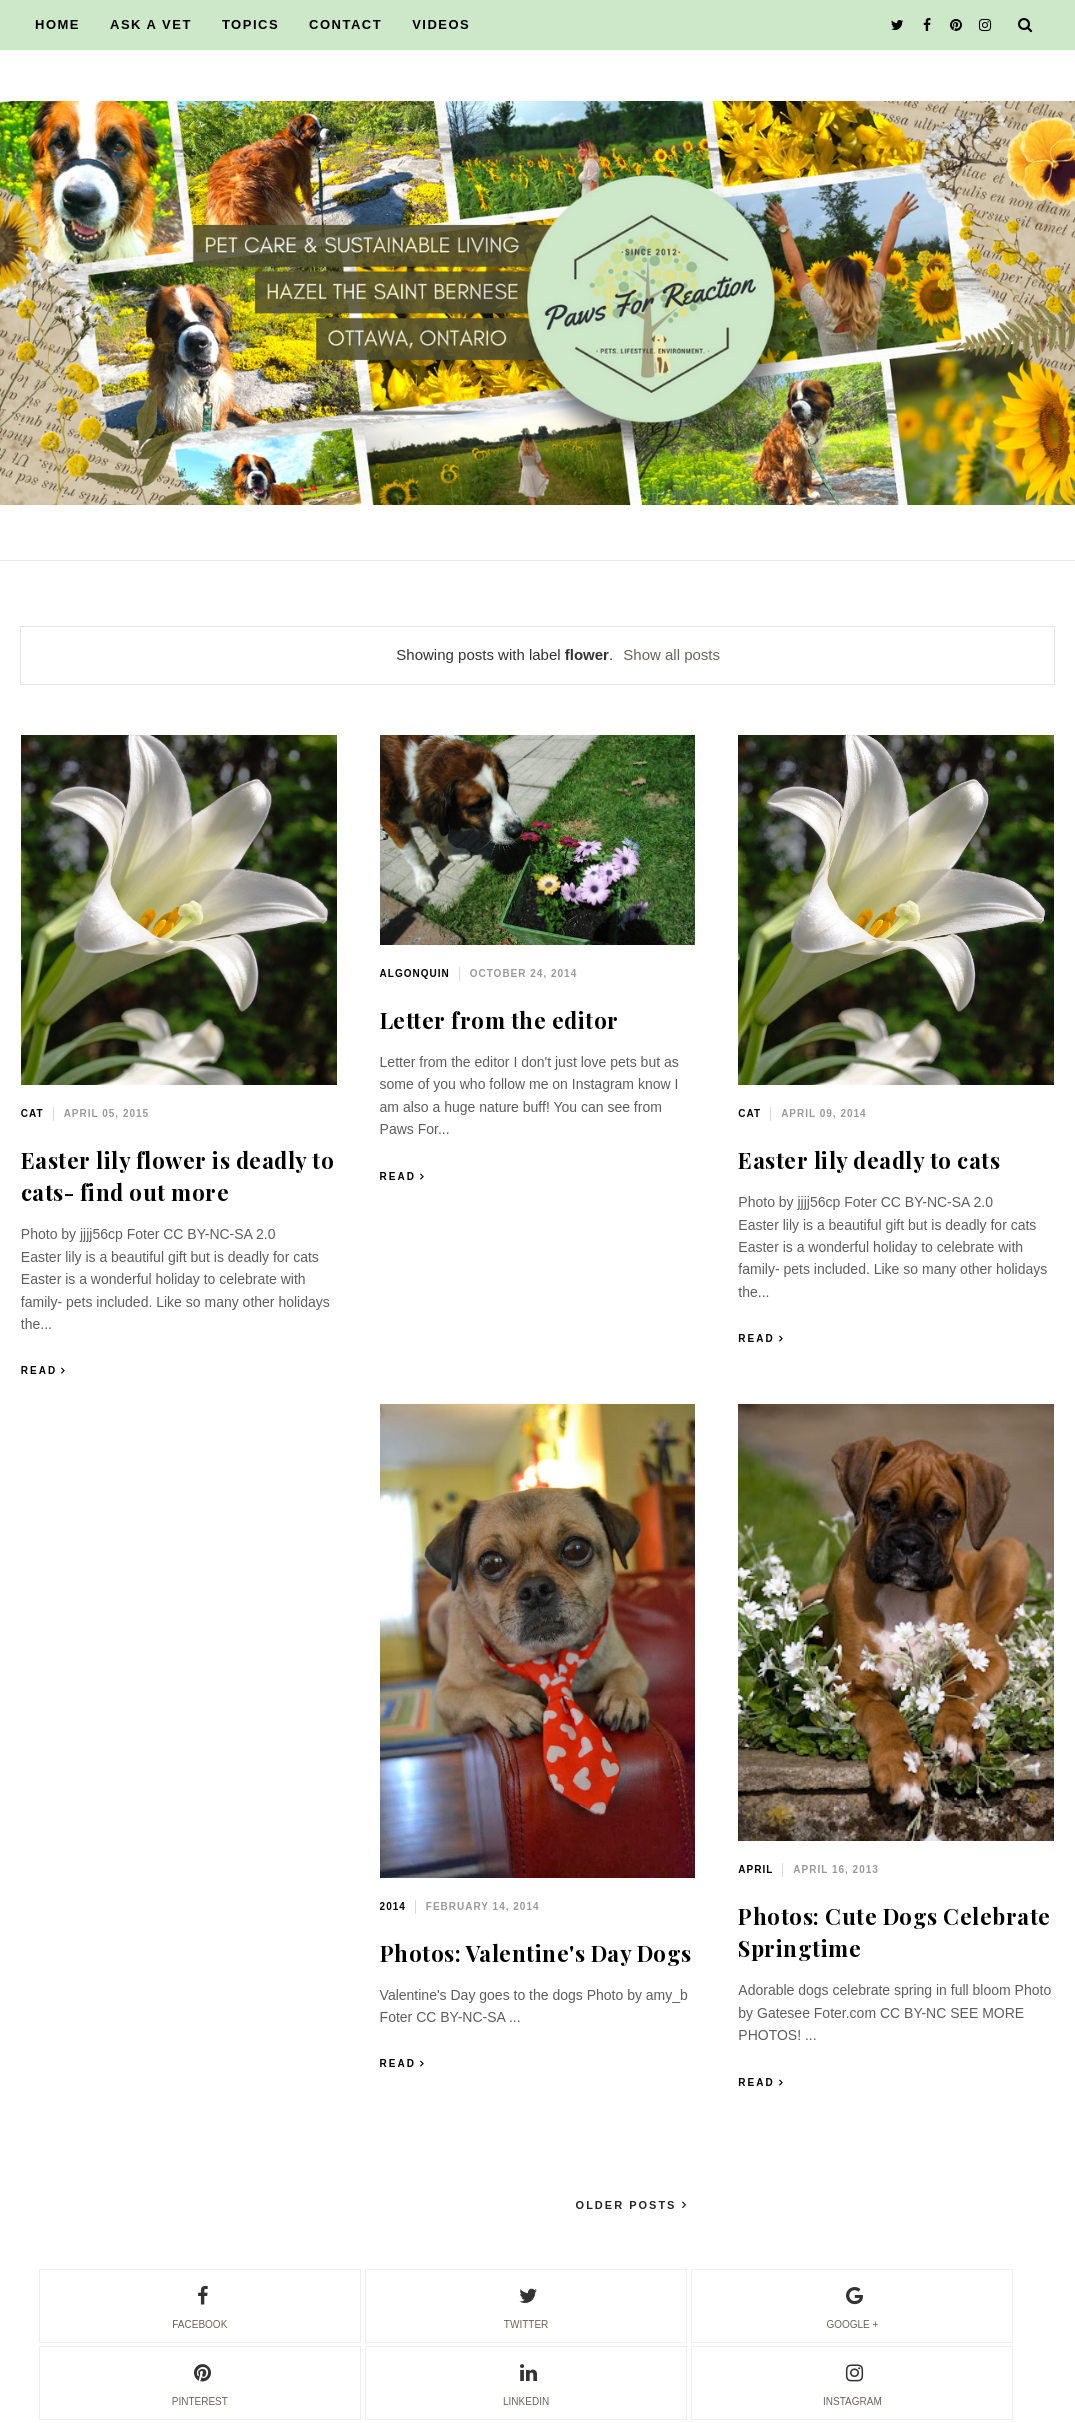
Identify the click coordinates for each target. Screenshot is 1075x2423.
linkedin (526, 2382)
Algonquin (415, 973)
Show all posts (671, 654)
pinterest (200, 2382)
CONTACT (345, 24)
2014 (393, 1906)
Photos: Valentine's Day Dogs (536, 1953)
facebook (199, 2305)
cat (32, 1113)
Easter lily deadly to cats (869, 1160)
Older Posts (629, 2205)
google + (852, 2305)
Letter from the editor (499, 1020)
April (755, 1869)
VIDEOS (441, 24)
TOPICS (250, 24)
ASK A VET (151, 24)
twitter (526, 2305)
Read (39, 1370)
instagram (852, 2382)
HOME (57, 24)
